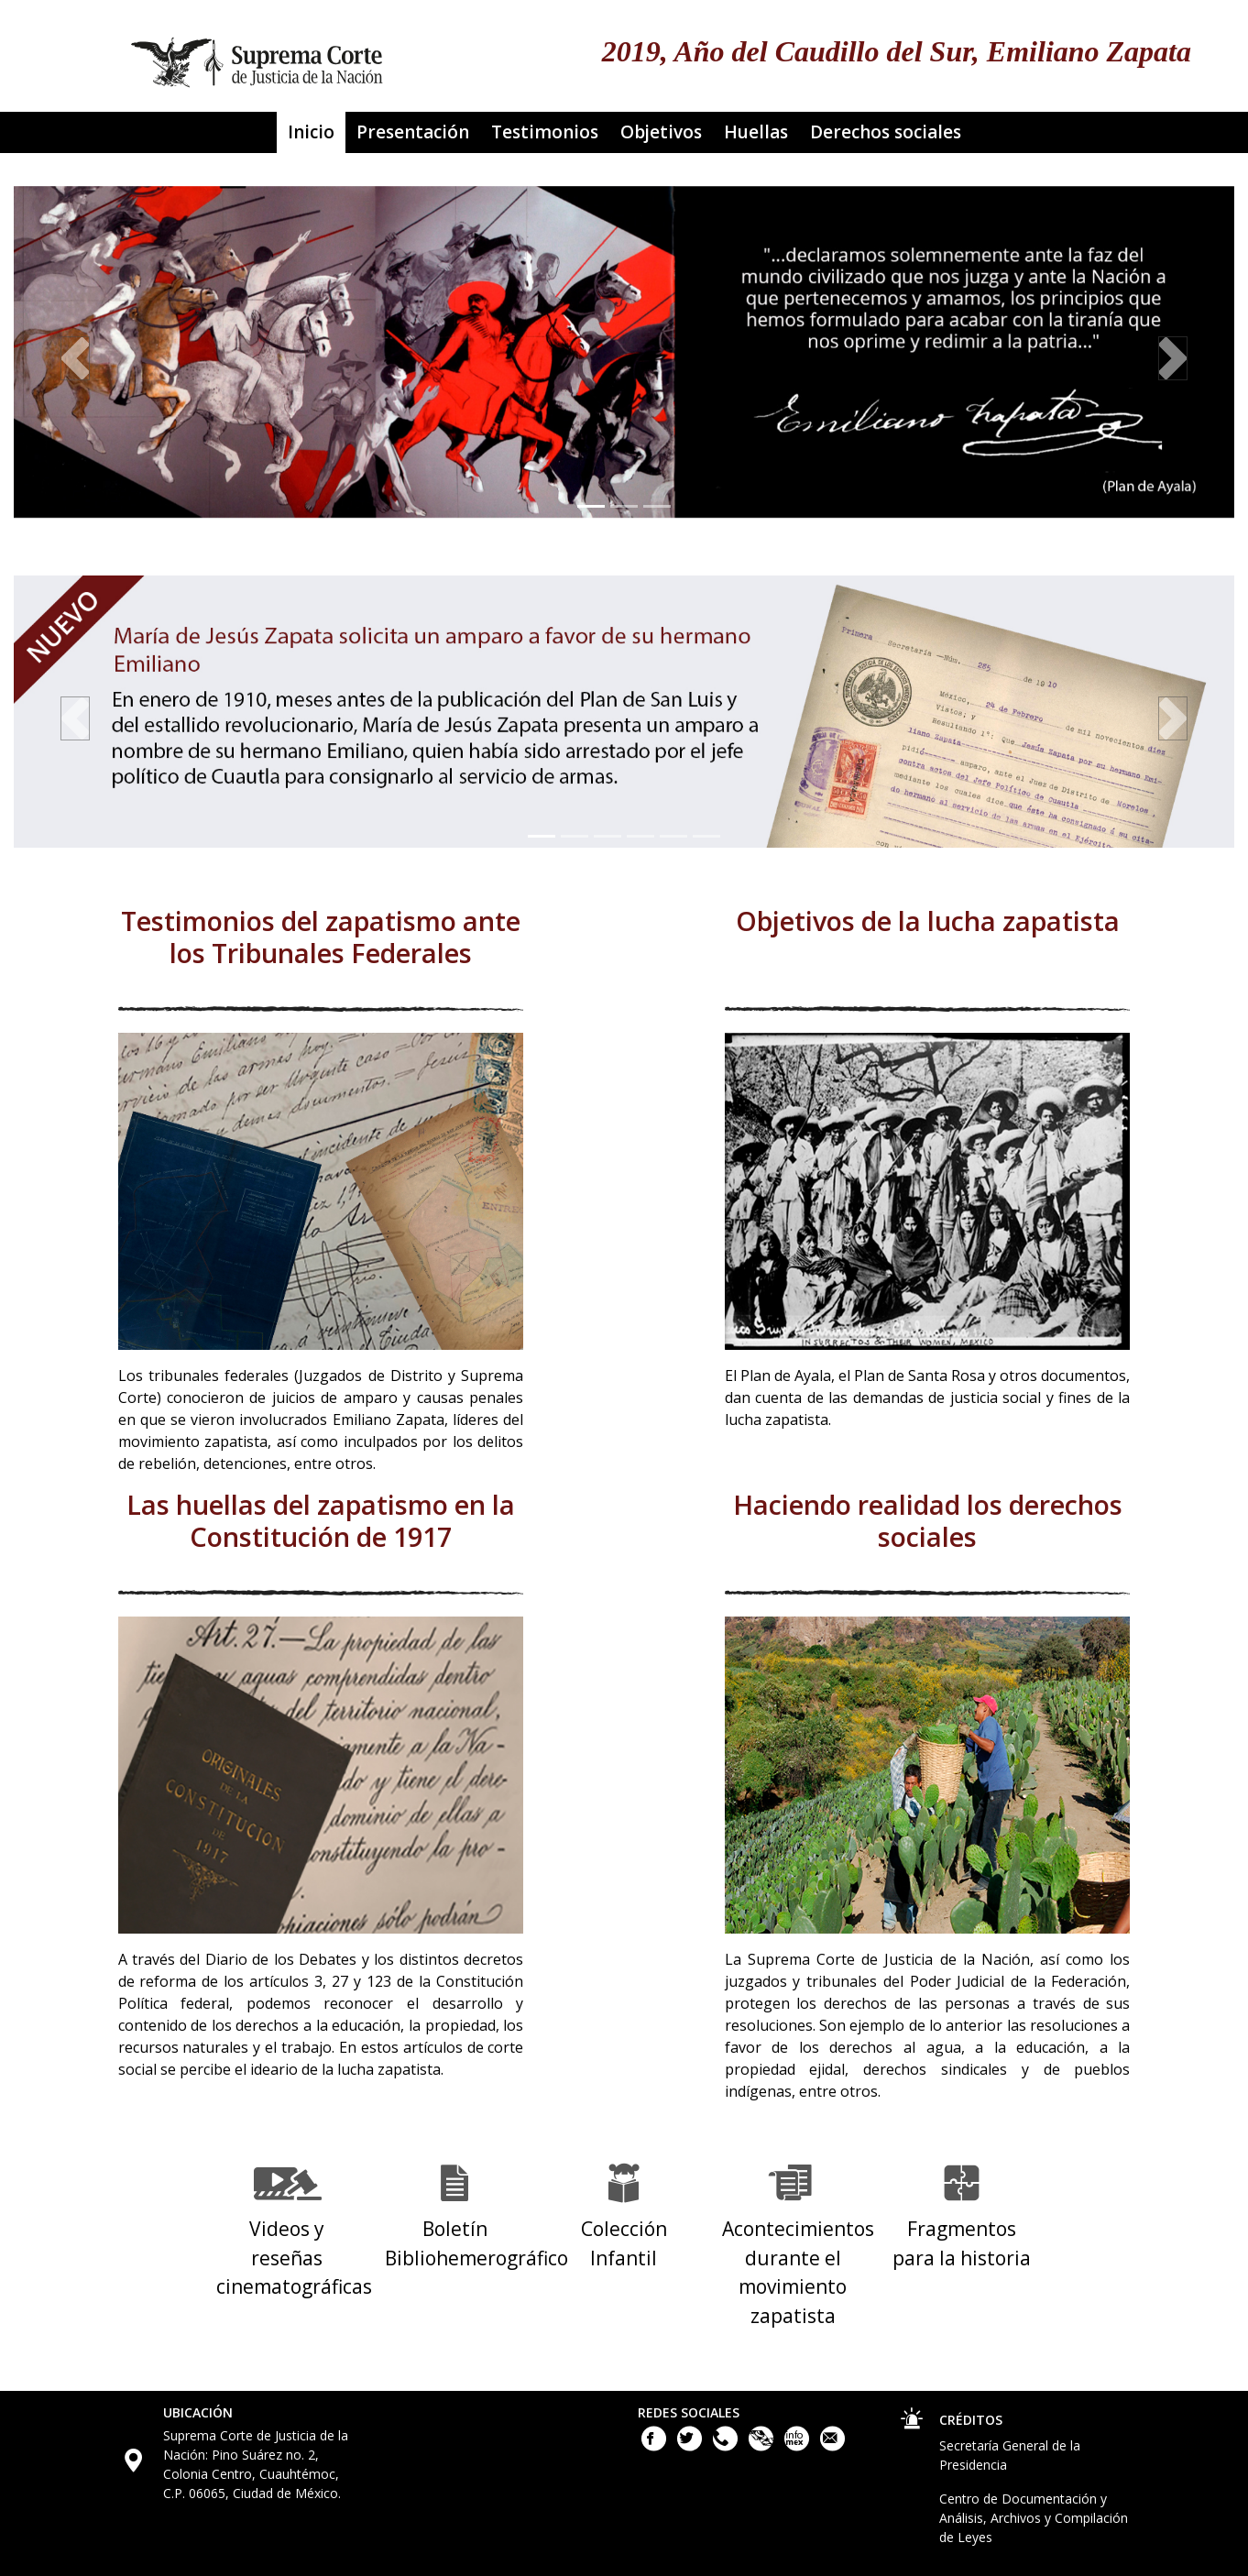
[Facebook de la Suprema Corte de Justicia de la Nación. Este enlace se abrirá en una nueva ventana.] (655, 2446)
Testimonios (544, 132)
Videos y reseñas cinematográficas (294, 2257)
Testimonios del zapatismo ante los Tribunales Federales (320, 937)
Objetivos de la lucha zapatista (928, 921)
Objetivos (661, 132)
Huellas (756, 132)
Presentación (412, 132)
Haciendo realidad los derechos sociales (927, 1521)
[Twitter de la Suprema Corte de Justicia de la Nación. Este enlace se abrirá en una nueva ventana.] (691, 2446)
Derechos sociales (885, 132)
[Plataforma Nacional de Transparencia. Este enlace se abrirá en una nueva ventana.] (763, 2446)
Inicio (311, 132)
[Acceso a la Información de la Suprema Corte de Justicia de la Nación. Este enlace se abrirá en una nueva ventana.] (798, 2446)
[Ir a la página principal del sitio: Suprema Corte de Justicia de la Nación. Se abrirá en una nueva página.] (257, 56)
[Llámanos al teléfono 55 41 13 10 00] (727, 2446)
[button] (75, 359)
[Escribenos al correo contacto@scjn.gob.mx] (832, 2446)
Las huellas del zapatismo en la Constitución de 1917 (320, 1521)
